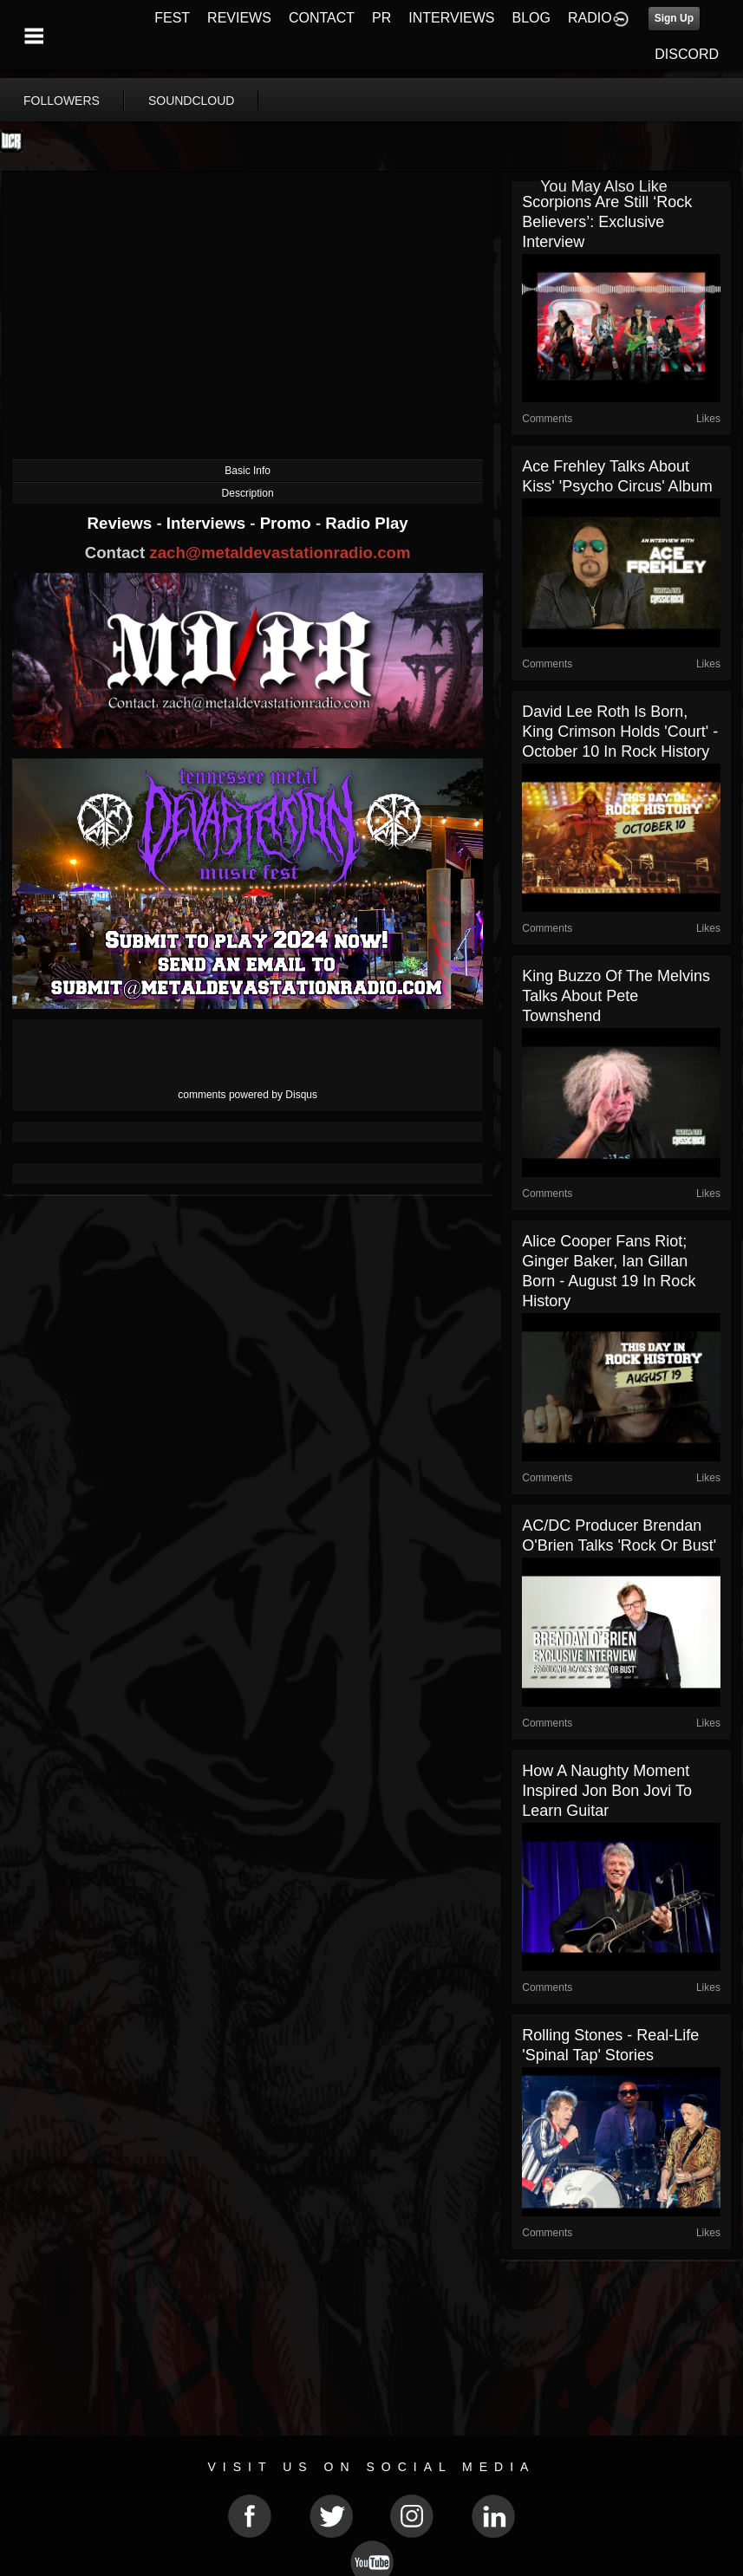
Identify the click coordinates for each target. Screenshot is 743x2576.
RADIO (590, 17)
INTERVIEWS (451, 17)
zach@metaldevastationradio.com (279, 552)
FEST (172, 17)
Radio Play (366, 523)
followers (61, 100)
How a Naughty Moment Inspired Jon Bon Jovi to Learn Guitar (607, 1790)
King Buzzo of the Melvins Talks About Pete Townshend (616, 996)
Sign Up (674, 18)
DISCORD (687, 54)
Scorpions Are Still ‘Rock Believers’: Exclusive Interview (607, 221)
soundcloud (191, 100)
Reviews (122, 523)
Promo (288, 523)
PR (381, 17)
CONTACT (322, 17)
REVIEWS (239, 17)
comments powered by (247, 1095)
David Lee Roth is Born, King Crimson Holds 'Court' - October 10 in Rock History (620, 731)
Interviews (208, 523)
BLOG (531, 17)
